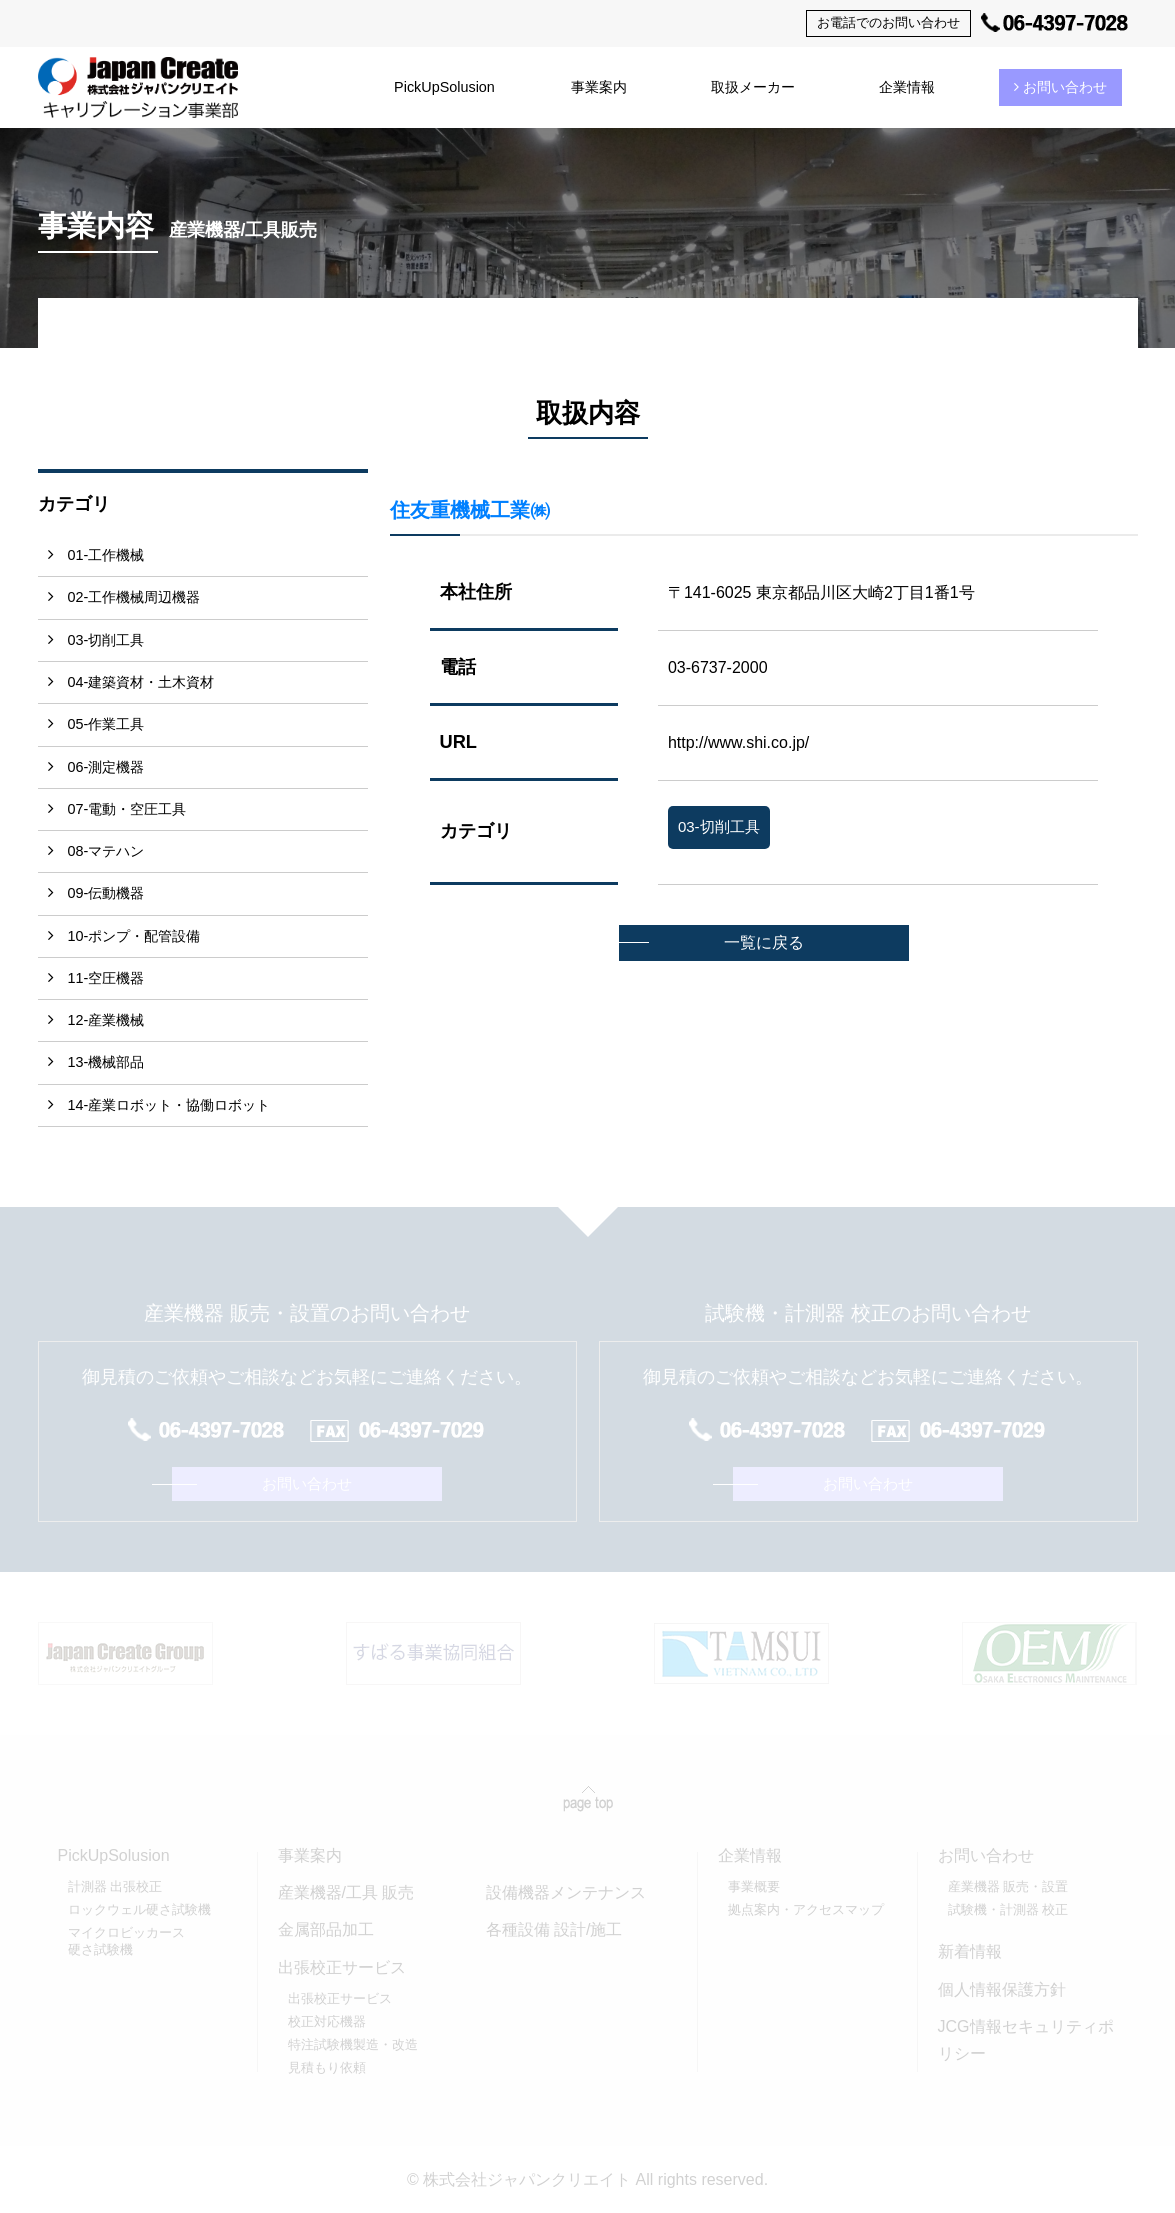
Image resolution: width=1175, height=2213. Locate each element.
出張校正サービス (340, 1998)
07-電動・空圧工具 (127, 809)
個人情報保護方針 (1002, 1989)
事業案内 (599, 87)
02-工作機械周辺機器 (134, 597)
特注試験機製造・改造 (353, 2044)
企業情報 (907, 87)
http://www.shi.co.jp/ (738, 742)
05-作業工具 (106, 724)
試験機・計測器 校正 (1008, 1909)
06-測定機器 (106, 767)
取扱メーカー (753, 87)
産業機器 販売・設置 (1008, 1886)
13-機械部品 (106, 1062)
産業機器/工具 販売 (346, 1892)
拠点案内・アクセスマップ (806, 1909)
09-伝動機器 (106, 893)
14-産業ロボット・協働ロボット (169, 1105)
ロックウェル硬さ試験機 (139, 1909)
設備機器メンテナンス (566, 1892)
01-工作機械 (106, 555)
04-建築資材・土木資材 (141, 682)
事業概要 (754, 1886)
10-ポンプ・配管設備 (134, 936)
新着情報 (970, 1951)
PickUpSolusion (444, 87)
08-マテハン (106, 851)
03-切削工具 (106, 640)
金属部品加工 (326, 1929)
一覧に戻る (764, 942)
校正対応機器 (327, 2021)
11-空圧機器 (106, 978)
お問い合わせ (1060, 87)
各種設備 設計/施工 (554, 1929)
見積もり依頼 (327, 2067)
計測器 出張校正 (115, 1886)
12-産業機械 (106, 1020)
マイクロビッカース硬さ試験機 (126, 1940)
